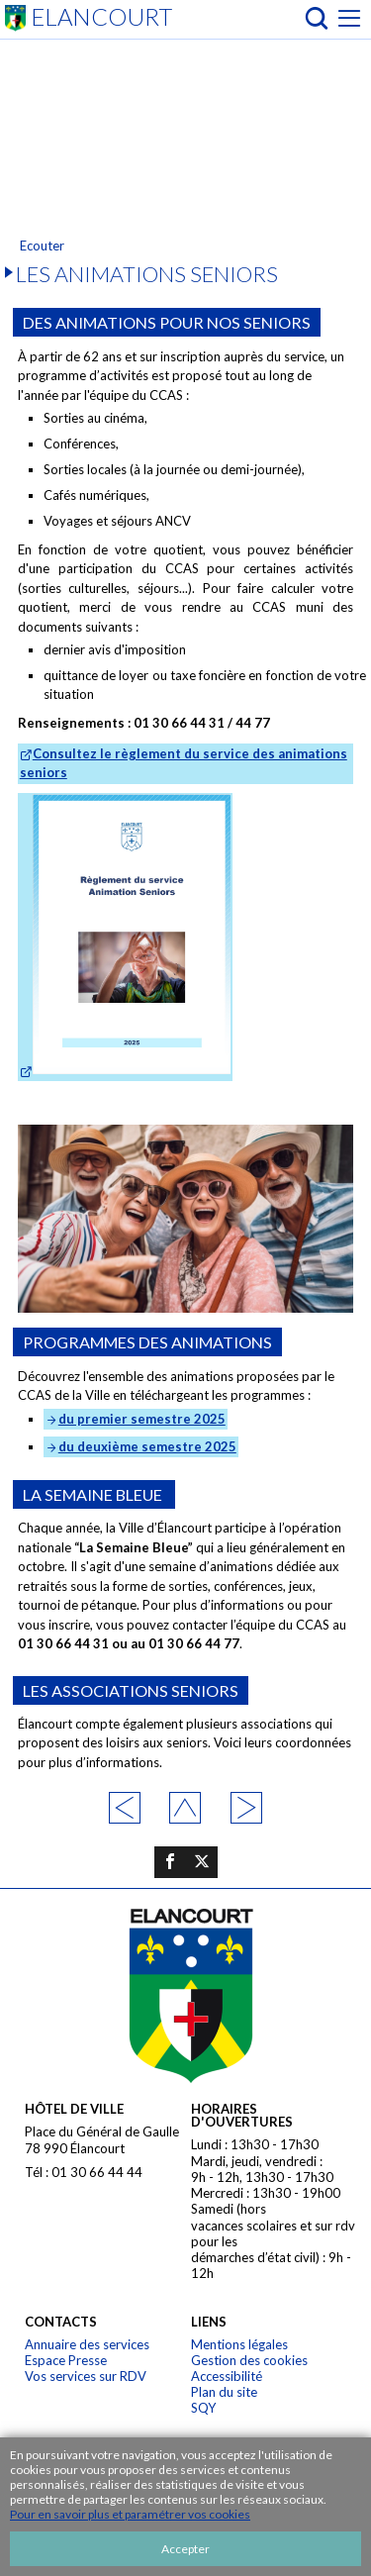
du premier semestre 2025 (142, 1419)
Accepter (185, 2548)
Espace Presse (66, 2360)
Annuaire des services (87, 2344)
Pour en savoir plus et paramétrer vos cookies (130, 2514)
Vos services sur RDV (85, 2376)
